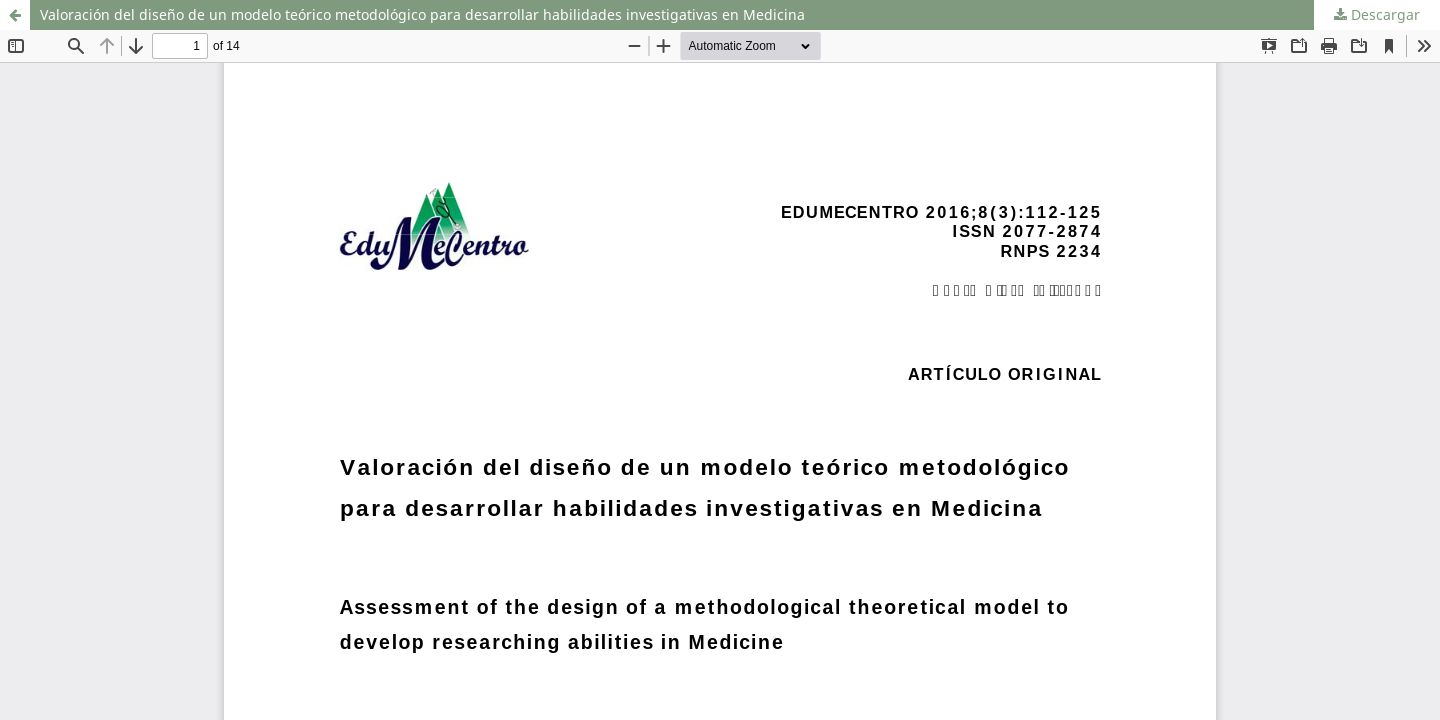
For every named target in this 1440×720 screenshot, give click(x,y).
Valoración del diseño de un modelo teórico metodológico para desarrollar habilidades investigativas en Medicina (422, 14)
